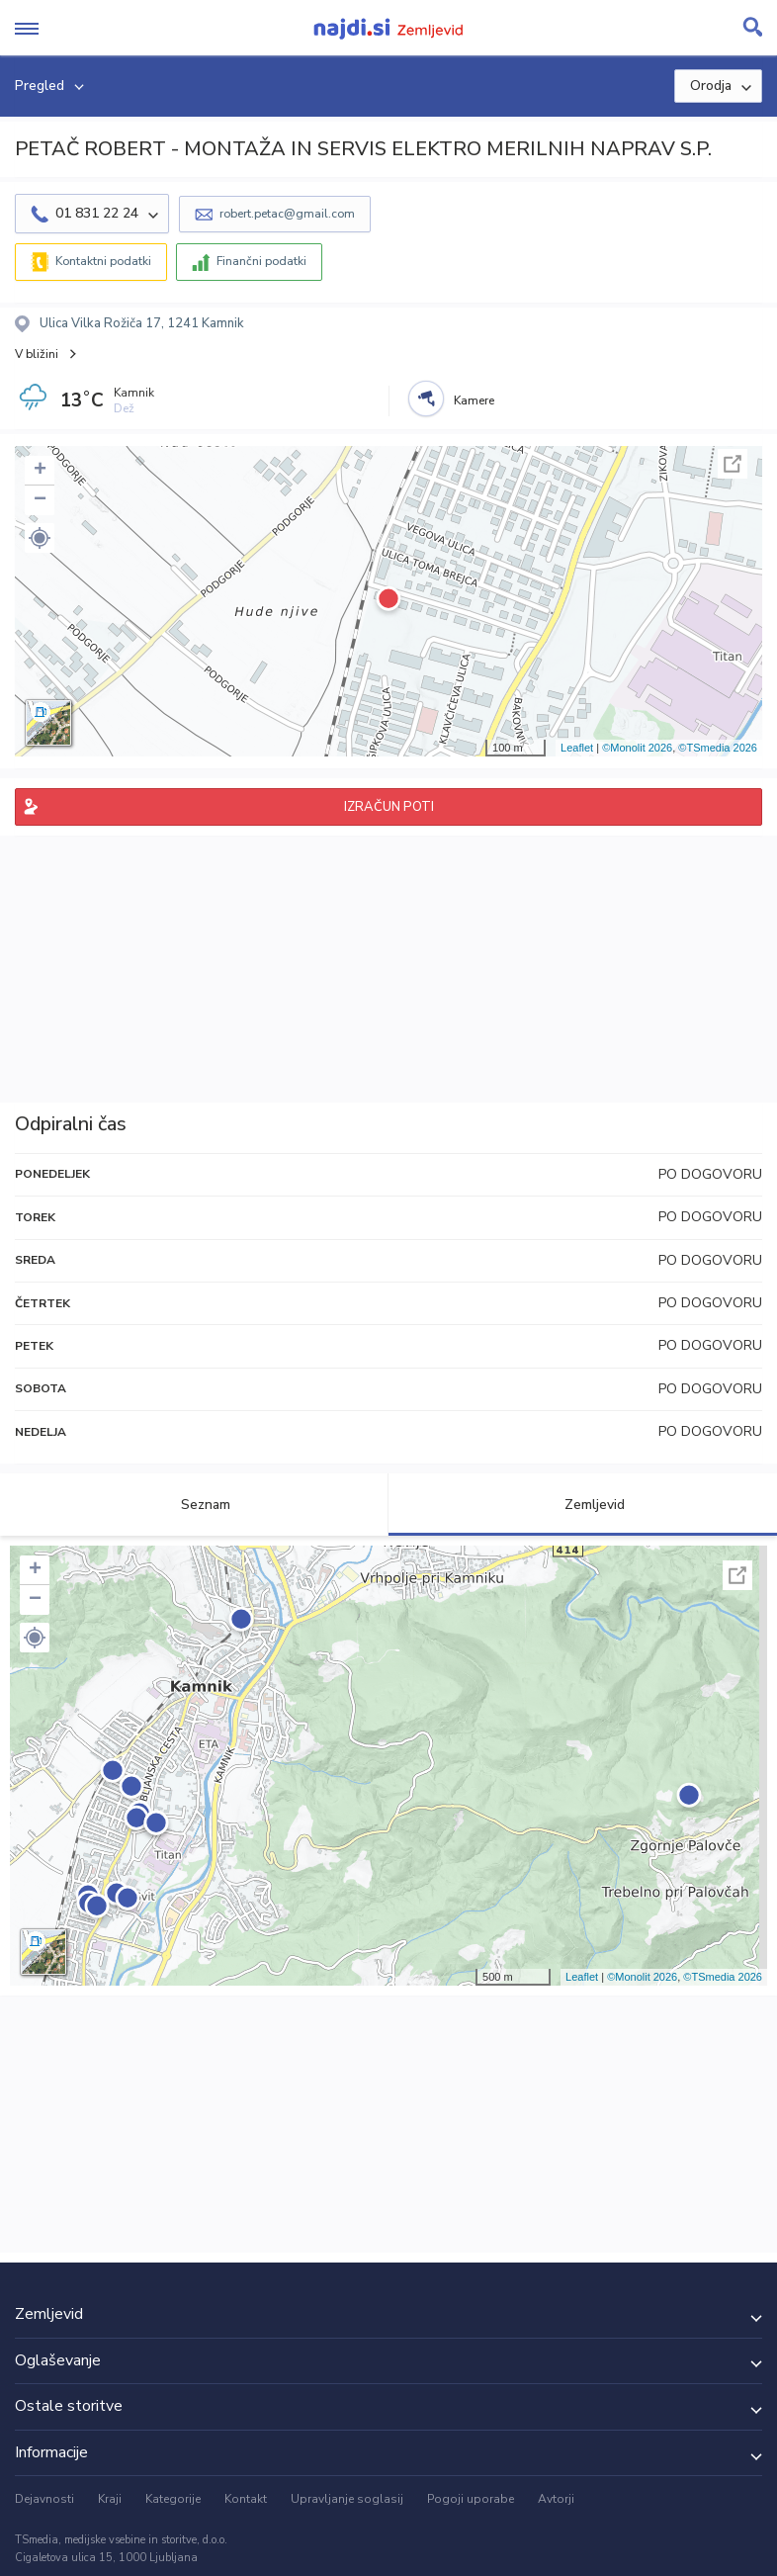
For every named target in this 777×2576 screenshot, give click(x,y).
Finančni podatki (261, 261)
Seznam (194, 1504)
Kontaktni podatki (103, 261)
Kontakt (245, 2499)
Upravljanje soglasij (347, 2499)
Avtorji (556, 2499)
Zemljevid (583, 1504)
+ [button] (40, 471)
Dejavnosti (44, 2499)
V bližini (36, 354)
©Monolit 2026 (637, 748)
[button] (39, 538)
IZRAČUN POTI (389, 807)
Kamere (474, 400)
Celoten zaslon (732, 464)
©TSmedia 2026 (717, 748)
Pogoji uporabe (470, 2499)
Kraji (110, 2499)
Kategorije (173, 2499)
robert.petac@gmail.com (287, 214)
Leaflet (577, 748)
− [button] (40, 500)
